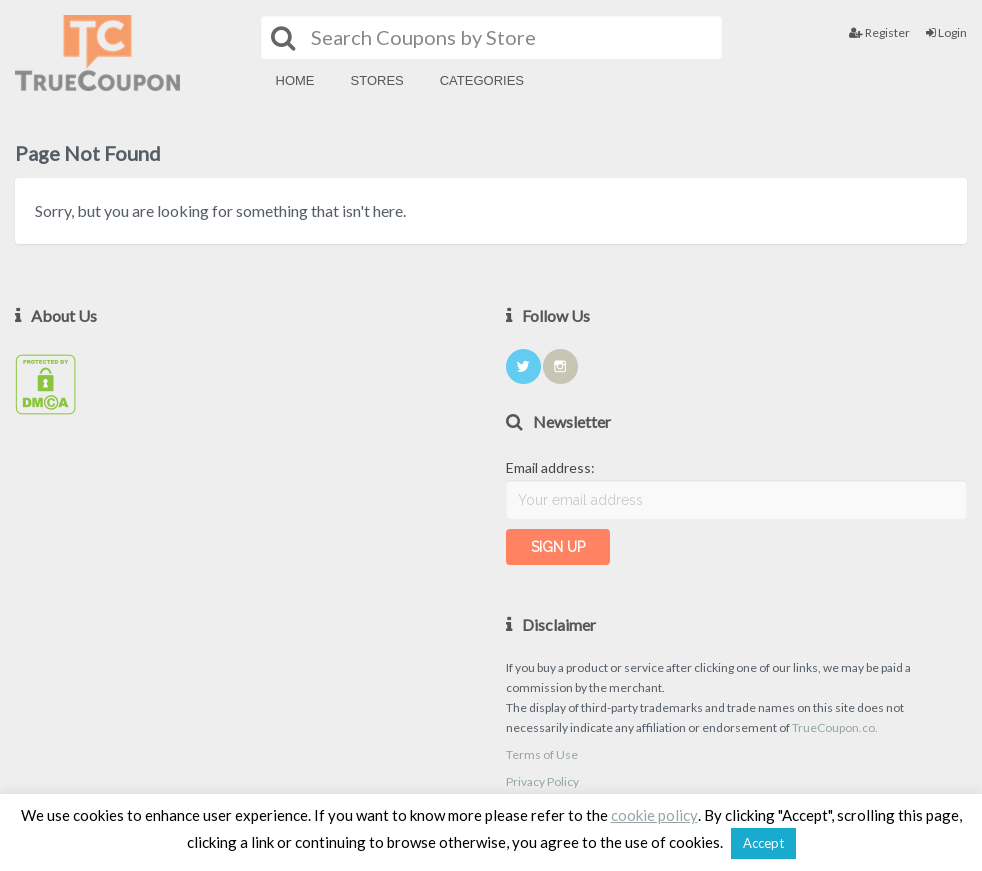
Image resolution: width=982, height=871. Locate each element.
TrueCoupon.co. (835, 727)
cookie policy (654, 815)
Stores (377, 80)
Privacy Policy (542, 781)
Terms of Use (542, 754)
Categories (482, 80)
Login (946, 32)
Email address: (550, 467)
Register (879, 32)
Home (295, 80)
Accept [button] (763, 843)
